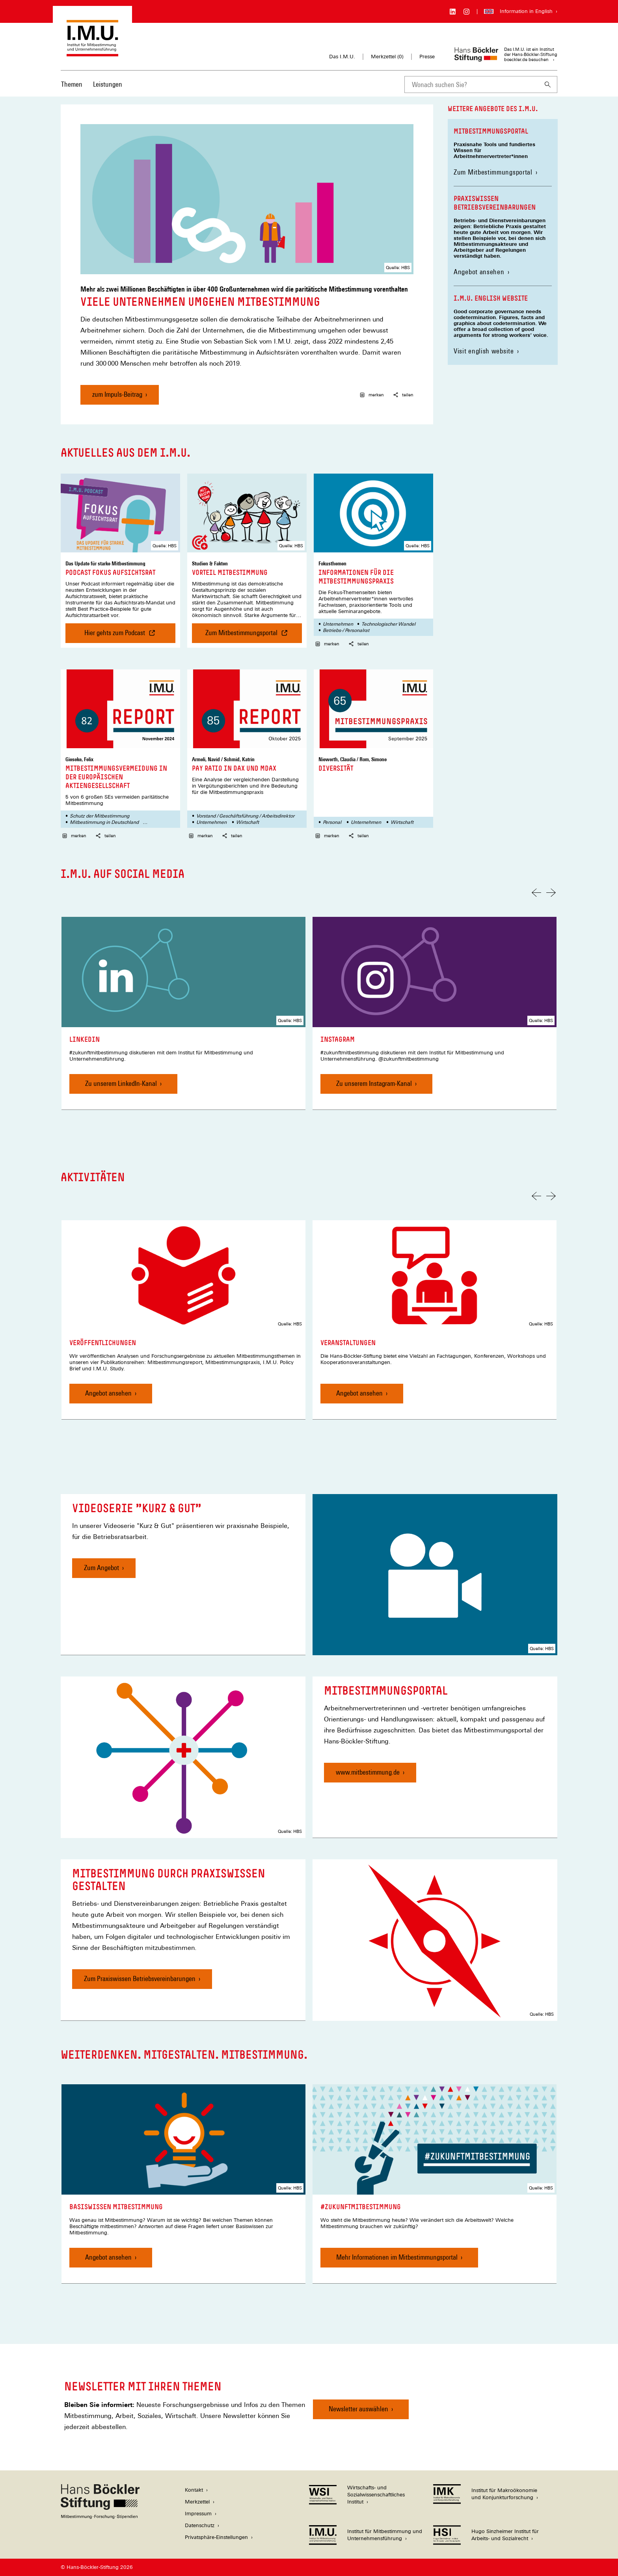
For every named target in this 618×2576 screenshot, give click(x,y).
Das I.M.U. (342, 56)
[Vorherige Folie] (536, 892)
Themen (71, 84)
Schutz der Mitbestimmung (99, 816)
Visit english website (484, 351)
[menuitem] (72, 89)
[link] (183, 1013)
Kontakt (194, 2490)
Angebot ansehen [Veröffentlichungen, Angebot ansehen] (108, 1393)
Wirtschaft (247, 822)
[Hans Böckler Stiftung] (100, 2516)
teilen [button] (403, 395)
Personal (332, 822)
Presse (427, 56)
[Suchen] (547, 84)
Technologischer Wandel (388, 624)
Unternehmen (338, 624)
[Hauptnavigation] (92, 84)
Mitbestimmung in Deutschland (104, 822)
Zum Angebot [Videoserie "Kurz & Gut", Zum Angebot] (101, 1567)
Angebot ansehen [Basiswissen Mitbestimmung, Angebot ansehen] (108, 2257)
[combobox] (471, 84)
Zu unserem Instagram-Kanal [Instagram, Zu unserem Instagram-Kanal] (374, 1083)
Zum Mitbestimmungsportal (496, 172)
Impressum (198, 2514)
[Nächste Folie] (551, 892)
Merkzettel (197, 2502)
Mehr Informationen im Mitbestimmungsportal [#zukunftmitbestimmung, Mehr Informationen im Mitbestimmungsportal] (397, 2257)
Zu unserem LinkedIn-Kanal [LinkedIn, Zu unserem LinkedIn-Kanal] (121, 1083)
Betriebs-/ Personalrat (346, 630)
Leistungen (107, 84)
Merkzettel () (387, 56)
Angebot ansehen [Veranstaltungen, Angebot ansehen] (359, 1393)
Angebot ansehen (479, 272)
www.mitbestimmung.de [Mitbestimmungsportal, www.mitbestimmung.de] (368, 1772)
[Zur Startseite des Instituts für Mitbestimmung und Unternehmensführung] (92, 52)
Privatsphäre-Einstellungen (216, 2537)
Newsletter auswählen (358, 2409)
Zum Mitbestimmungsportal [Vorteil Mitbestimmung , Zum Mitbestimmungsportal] (253, 635)
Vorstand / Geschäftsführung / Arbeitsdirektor (245, 816)
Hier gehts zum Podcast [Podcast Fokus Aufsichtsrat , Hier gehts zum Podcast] (118, 635)
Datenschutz (199, 2525)
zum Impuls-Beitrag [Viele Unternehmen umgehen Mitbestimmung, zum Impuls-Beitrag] (117, 394)
